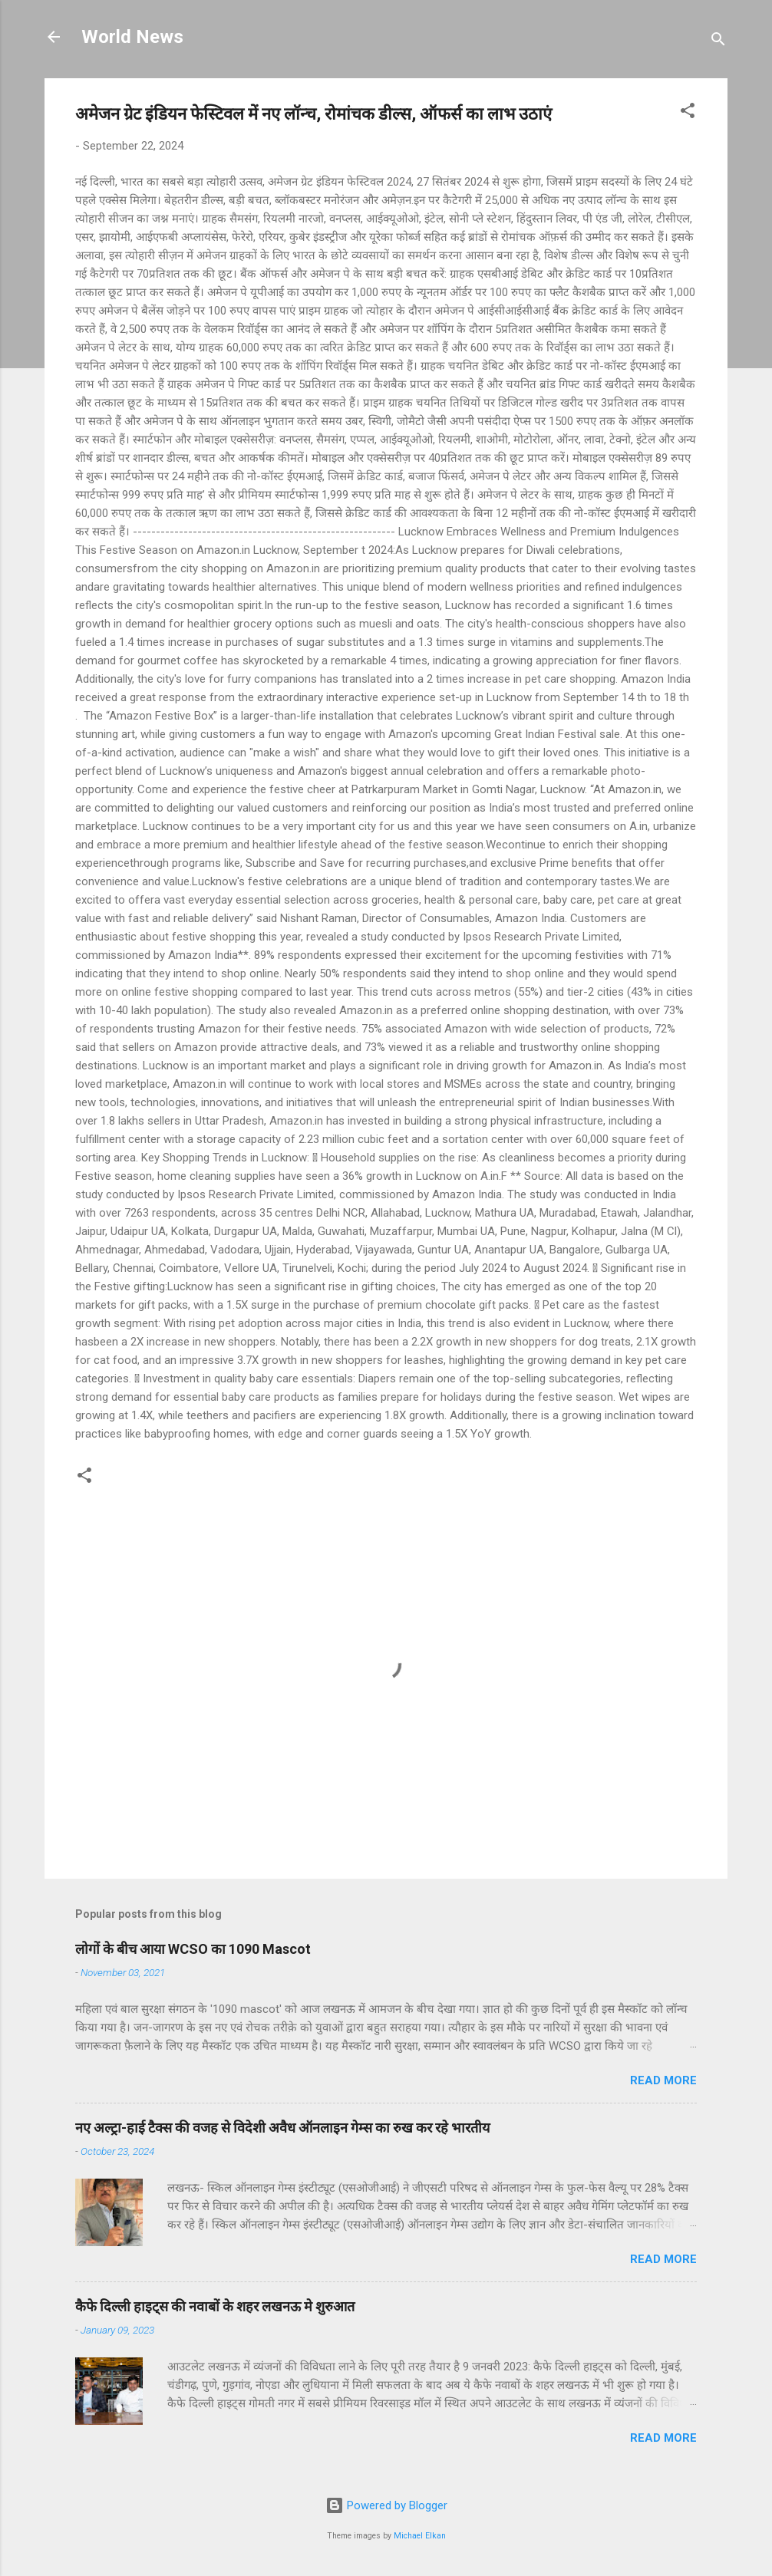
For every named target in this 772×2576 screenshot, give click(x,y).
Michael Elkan (420, 2536)
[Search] (718, 41)
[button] (687, 113)
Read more (663, 2080)
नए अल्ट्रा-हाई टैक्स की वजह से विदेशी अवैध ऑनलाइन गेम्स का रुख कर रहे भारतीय (282, 2128)
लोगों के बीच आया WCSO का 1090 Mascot (193, 1949)
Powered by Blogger (386, 2505)
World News (132, 37)
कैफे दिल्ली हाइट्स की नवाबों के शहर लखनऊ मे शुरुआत (215, 2306)
